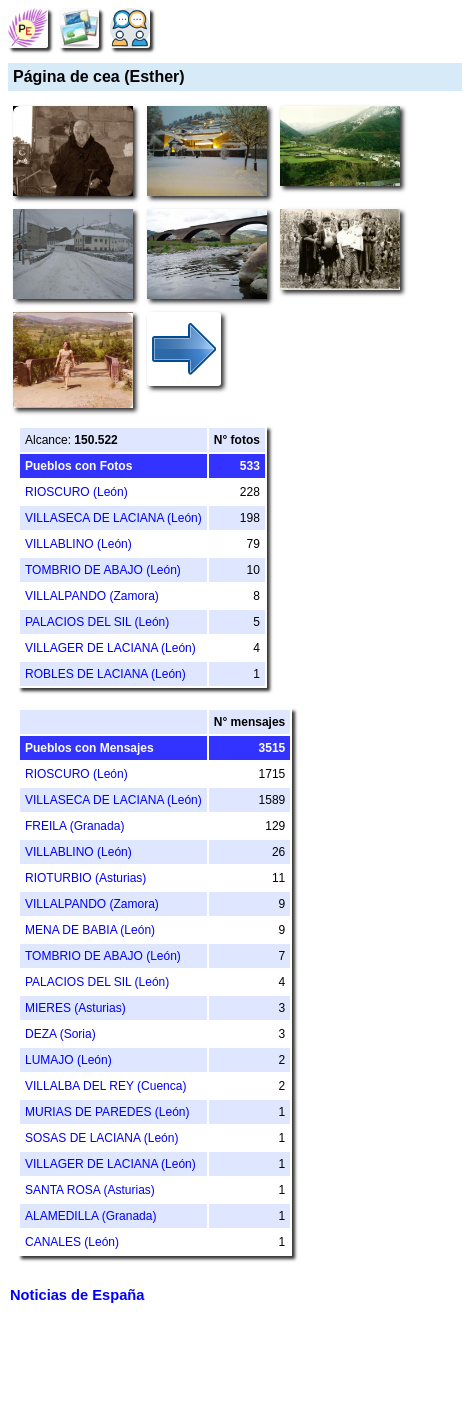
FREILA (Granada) (74, 826)
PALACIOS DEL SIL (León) (97, 622)
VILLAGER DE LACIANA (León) (110, 648)
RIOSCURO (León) (76, 492)
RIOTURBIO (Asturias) (85, 878)
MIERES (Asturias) (75, 1008)
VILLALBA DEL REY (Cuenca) (105, 1086)
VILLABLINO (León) (78, 544)
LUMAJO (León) (68, 1060)
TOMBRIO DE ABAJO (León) (103, 570)
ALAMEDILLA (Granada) (90, 1216)
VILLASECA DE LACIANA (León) (113, 518)
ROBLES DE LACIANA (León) (105, 674)
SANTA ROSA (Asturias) (90, 1190)
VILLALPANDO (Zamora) (92, 596)
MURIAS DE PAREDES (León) (107, 1112)
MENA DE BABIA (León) (90, 930)
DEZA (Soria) (60, 1034)
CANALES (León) (72, 1242)
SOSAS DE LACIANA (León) (101, 1138)
